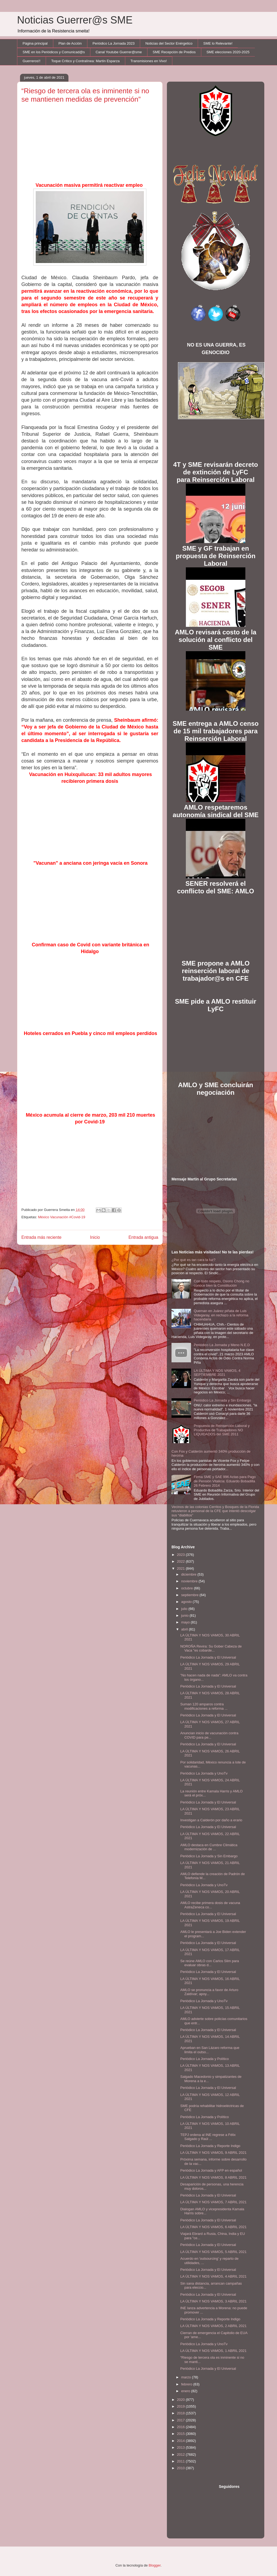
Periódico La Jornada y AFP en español (211, 2170)
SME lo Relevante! (218, 43)
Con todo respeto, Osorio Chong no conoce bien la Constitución (221, 1283)
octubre (187, 1588)
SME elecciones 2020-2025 (227, 52)
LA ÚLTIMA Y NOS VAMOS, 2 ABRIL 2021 (213, 2326)
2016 (181, 2427)
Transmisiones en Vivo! (148, 61)
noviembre (190, 1581)
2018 (181, 2413)
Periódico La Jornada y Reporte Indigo (210, 2146)
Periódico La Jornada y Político (204, 2059)
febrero (187, 2384)
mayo (186, 1622)
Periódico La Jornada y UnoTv (203, 1773)
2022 (181, 1561)
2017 (181, 2420)
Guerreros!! (32, 61)
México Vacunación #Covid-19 (61, 1217)
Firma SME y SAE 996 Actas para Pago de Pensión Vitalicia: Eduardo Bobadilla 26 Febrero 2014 (225, 1481)
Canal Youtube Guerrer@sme (118, 52)
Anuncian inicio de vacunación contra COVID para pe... (209, 1735)
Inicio (95, 1237)
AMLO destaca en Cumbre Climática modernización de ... (208, 1847)
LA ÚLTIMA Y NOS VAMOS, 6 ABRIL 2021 (213, 2227)
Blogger (155, 2565)
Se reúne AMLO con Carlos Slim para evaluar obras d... (209, 1963)
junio (185, 1615)
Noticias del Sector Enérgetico (168, 43)
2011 (181, 2461)
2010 (181, 2468)
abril (185, 1629)
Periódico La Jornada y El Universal (208, 1657)
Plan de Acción (70, 43)
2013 (181, 2447)
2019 (181, 2406)
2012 (181, 2454)
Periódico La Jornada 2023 (113, 43)
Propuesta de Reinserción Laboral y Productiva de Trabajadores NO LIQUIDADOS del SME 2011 (222, 1430)
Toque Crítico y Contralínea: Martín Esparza (85, 61)
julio (185, 1609)
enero (186, 2391)
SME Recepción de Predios (174, 52)
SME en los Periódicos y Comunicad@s (54, 52)
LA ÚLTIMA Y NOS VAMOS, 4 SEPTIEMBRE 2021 (217, 1373)
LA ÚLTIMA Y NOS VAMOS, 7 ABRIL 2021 (213, 2202)
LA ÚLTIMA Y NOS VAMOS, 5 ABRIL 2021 (213, 2252)
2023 (181, 1555)
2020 (181, 2400)
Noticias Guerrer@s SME (75, 20)
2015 (181, 2434)
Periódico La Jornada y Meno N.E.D (222, 1345)
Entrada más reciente (41, 1237)
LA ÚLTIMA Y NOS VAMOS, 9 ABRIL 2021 (213, 2153)
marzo (186, 2377)
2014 (181, 2441)
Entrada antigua (143, 1237)
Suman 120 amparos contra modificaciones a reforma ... (203, 1706)
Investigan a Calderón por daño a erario (211, 1820)
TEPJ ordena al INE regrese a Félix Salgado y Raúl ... (207, 2137)
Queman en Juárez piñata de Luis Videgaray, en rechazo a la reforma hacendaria (221, 1315)
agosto (187, 1602)
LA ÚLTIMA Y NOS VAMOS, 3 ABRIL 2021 (213, 2301)
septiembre (190, 1595)
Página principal (35, 43)
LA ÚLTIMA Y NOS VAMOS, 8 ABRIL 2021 (213, 2177)
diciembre (189, 1574)
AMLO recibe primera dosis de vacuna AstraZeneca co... (210, 1905)
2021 (181, 1568)
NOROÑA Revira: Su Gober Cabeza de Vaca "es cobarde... (211, 1648)
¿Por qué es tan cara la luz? (194, 1260)
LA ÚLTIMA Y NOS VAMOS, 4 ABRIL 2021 (213, 2276)
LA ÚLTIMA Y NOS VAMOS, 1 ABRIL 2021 (213, 2351)
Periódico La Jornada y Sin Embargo (222, 1400)
